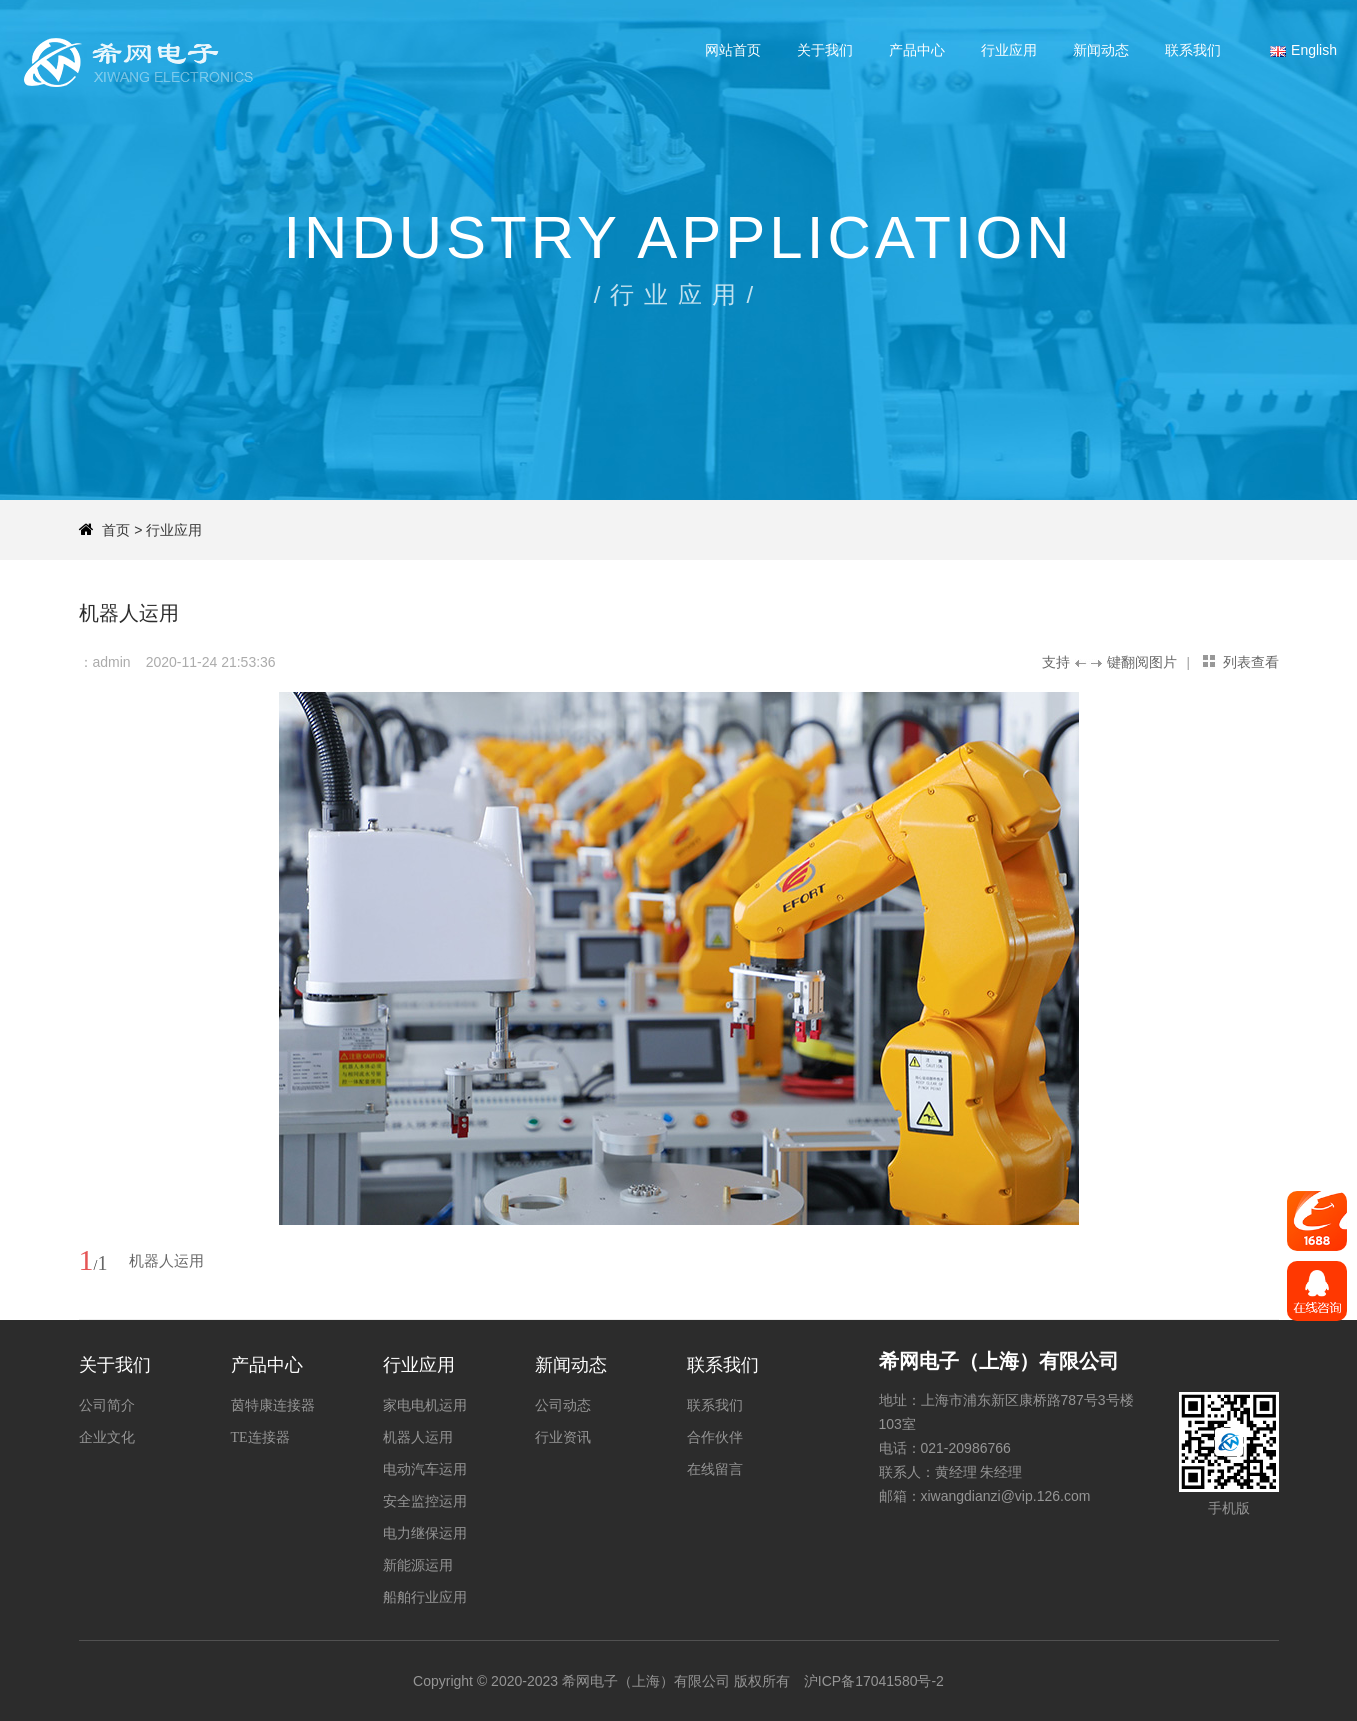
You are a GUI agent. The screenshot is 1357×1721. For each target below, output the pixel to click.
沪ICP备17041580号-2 (874, 1681)
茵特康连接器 (273, 1405)
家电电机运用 (425, 1405)
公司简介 (107, 1405)
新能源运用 (418, 1565)
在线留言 (715, 1469)
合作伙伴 (715, 1437)
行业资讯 (563, 1437)
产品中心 (917, 50)
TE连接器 (260, 1437)
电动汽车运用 (425, 1469)
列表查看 (1251, 662)
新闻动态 (1101, 50)
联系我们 (1193, 50)
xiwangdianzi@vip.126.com (1006, 1496)
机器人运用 (418, 1437)
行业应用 (1009, 50)
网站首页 (733, 50)
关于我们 (825, 50)
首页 (116, 530)
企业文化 (107, 1437)
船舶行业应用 (425, 1597)
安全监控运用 (425, 1501)
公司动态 (563, 1405)
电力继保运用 (425, 1533)
